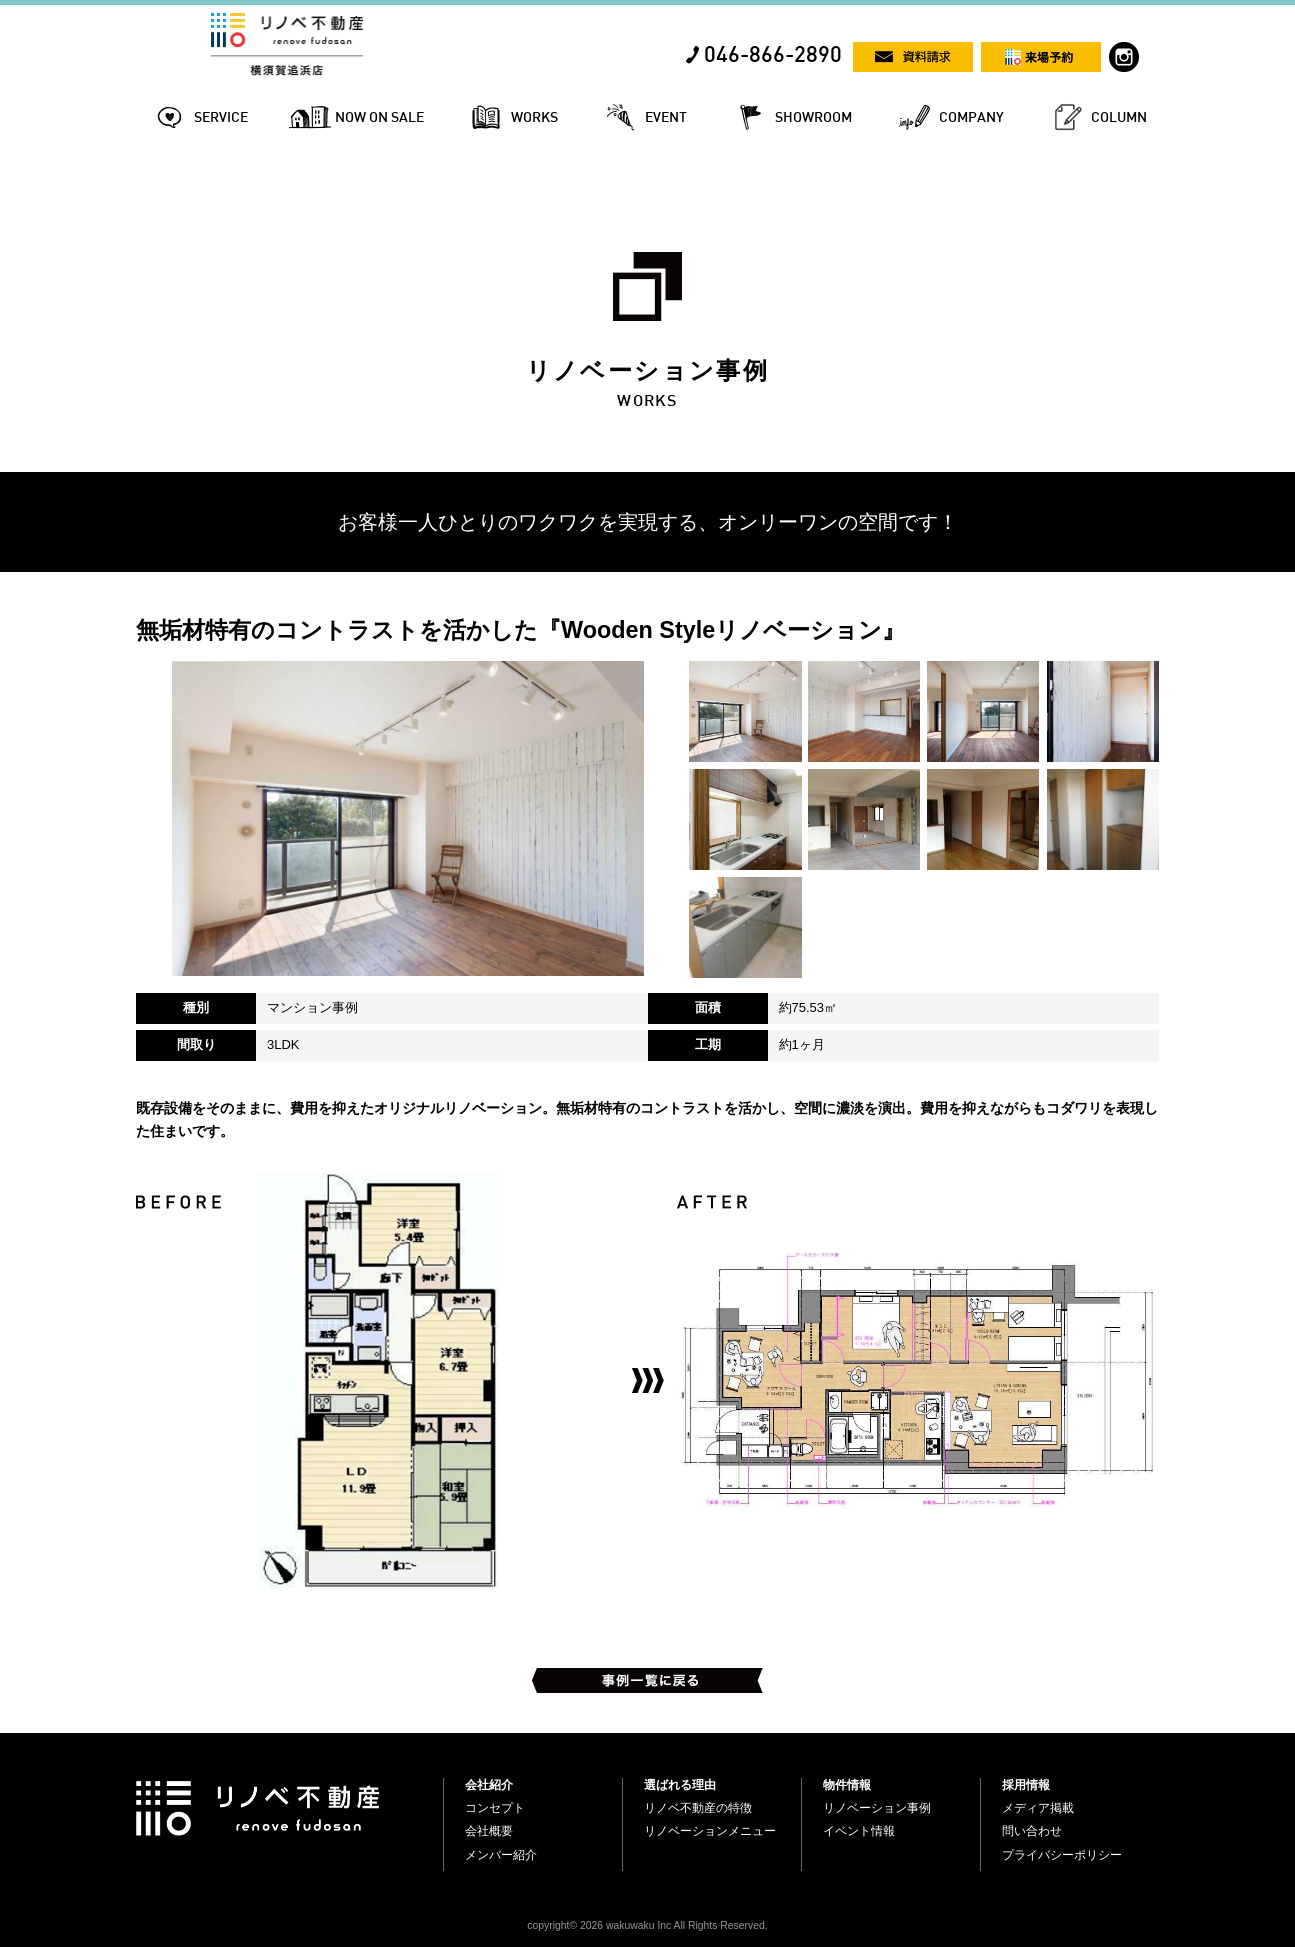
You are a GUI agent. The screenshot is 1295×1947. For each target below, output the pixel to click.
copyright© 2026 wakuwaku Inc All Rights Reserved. (647, 1925)
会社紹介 (489, 1785)
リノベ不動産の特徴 (698, 1808)
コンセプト (495, 1808)
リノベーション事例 (877, 1808)
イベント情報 (859, 1831)
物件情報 (847, 1785)
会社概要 (489, 1831)
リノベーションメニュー (710, 1831)
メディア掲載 (1038, 1808)
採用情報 (1026, 1785)
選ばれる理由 (680, 1785)
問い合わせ (1032, 1831)
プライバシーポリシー (1062, 1855)
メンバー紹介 (501, 1855)
